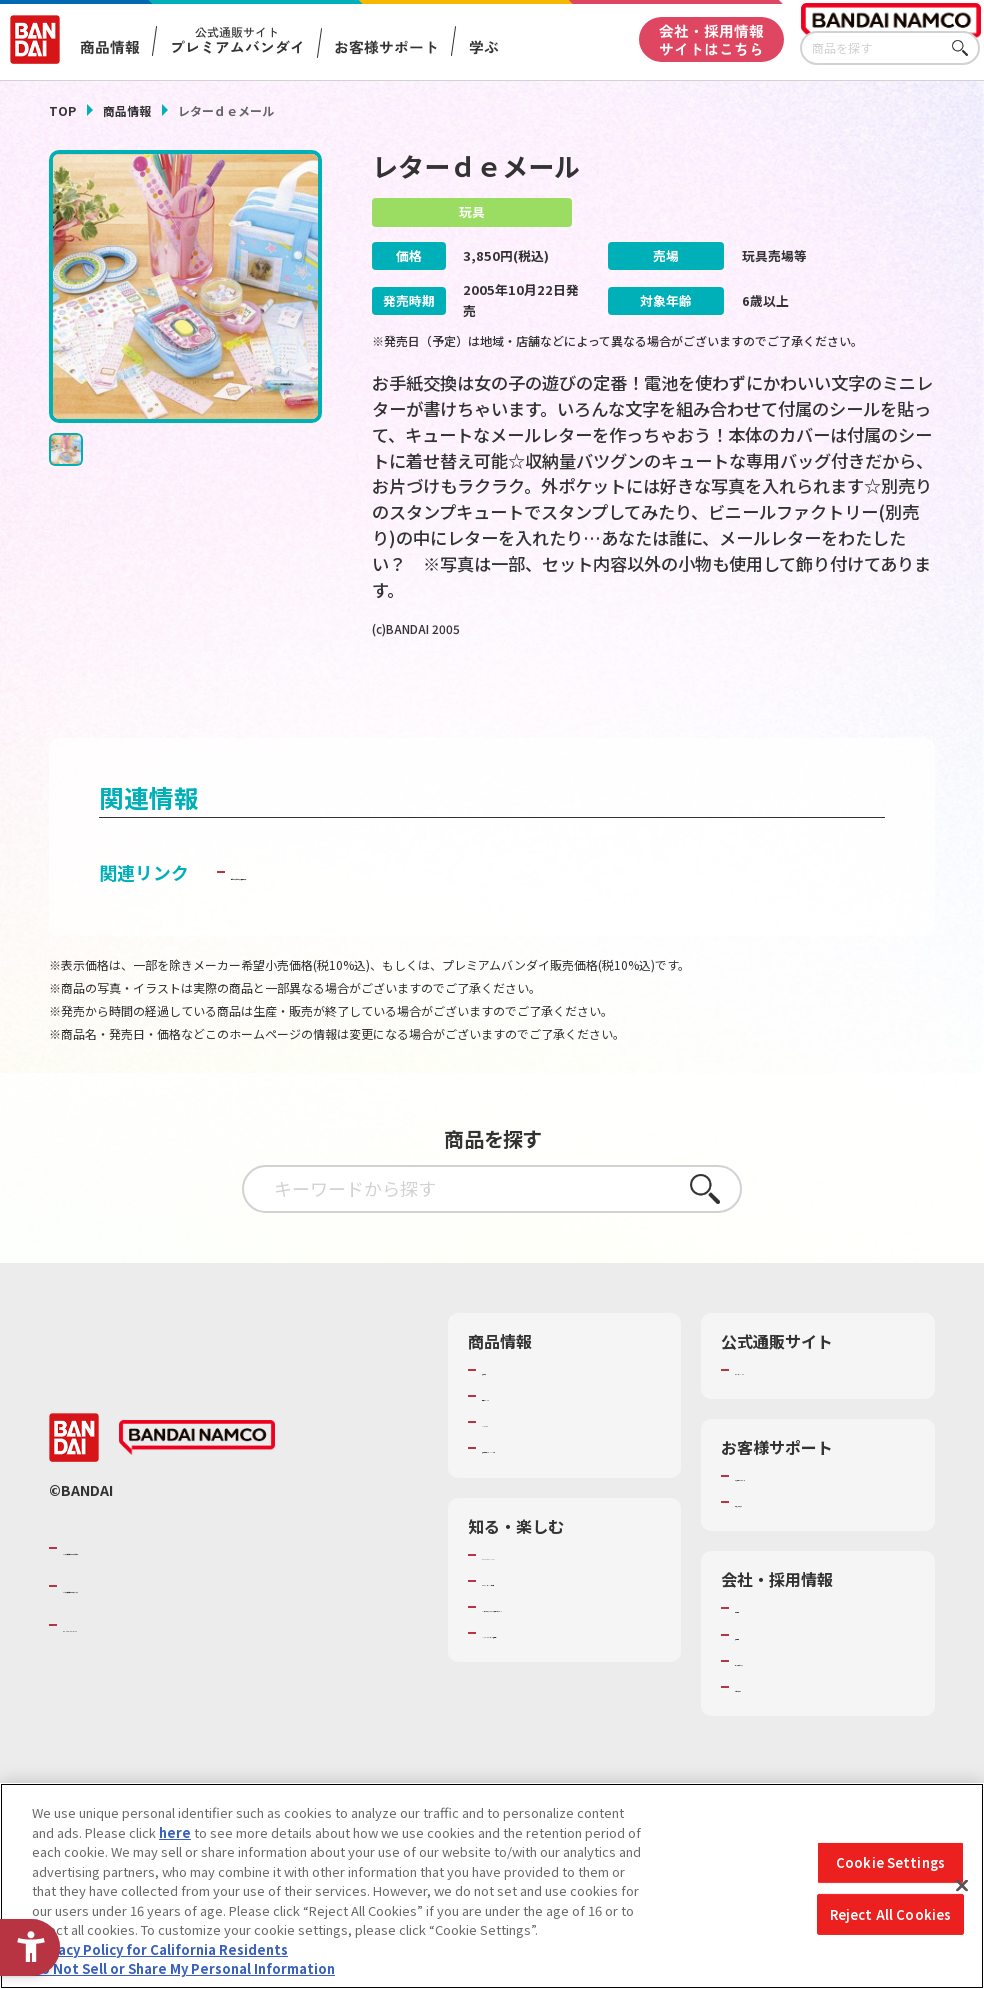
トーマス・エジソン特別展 (560, 1618)
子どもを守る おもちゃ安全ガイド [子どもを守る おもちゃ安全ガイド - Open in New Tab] (368, 909)
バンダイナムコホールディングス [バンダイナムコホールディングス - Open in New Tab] (183, 1624)
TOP (62, 110)
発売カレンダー (527, 1433)
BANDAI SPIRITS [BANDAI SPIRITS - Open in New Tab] (124, 1662)
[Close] (962, 1886)
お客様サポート (386, 46)
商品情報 (127, 110)
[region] (492, 1886)
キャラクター (520, 1460)
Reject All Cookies (890, 1914)
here (175, 1832)
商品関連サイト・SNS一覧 (559, 1486)
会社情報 (761, 1646)
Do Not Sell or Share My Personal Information (183, 1968)
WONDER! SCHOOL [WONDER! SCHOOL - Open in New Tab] (538, 1592)
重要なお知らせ (780, 1540)
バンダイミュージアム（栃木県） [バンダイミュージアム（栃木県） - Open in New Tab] (566, 1698)
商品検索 (508, 1407)
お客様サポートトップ (800, 1513)
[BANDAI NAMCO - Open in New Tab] (197, 1475)
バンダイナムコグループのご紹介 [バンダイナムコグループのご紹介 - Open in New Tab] (183, 1585)
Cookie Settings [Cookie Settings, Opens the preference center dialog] (890, 1862)
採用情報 (761, 1672)
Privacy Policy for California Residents (160, 1949)
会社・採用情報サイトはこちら (711, 39)
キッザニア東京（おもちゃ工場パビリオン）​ (566, 1653)
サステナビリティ (786, 1698)
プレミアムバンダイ (793, 1407)
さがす (965, 48)
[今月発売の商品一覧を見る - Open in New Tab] (799, 701)
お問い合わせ (774, 1724)
